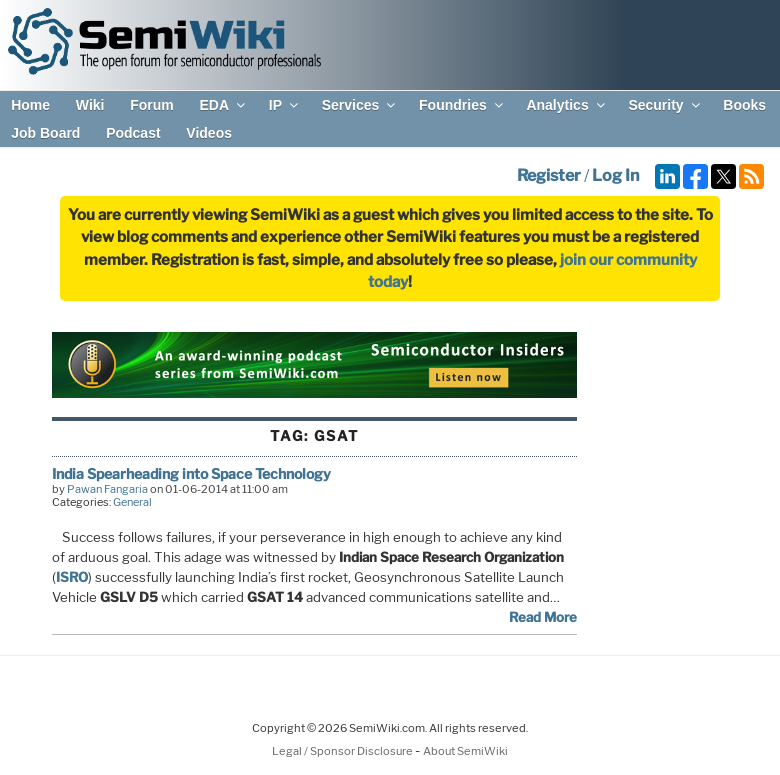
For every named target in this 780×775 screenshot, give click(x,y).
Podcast (133, 133)
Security (665, 105)
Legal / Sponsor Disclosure (343, 751)
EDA (223, 105)
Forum (152, 105)
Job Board (45, 133)
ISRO (72, 577)
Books (744, 105)
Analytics (566, 105)
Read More (543, 617)
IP (285, 105)
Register (549, 175)
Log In (615, 175)
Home (30, 105)
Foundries (462, 105)
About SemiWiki (465, 751)
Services (360, 105)
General (132, 502)
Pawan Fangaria (107, 489)
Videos (209, 133)
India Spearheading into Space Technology (191, 473)
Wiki (90, 105)
